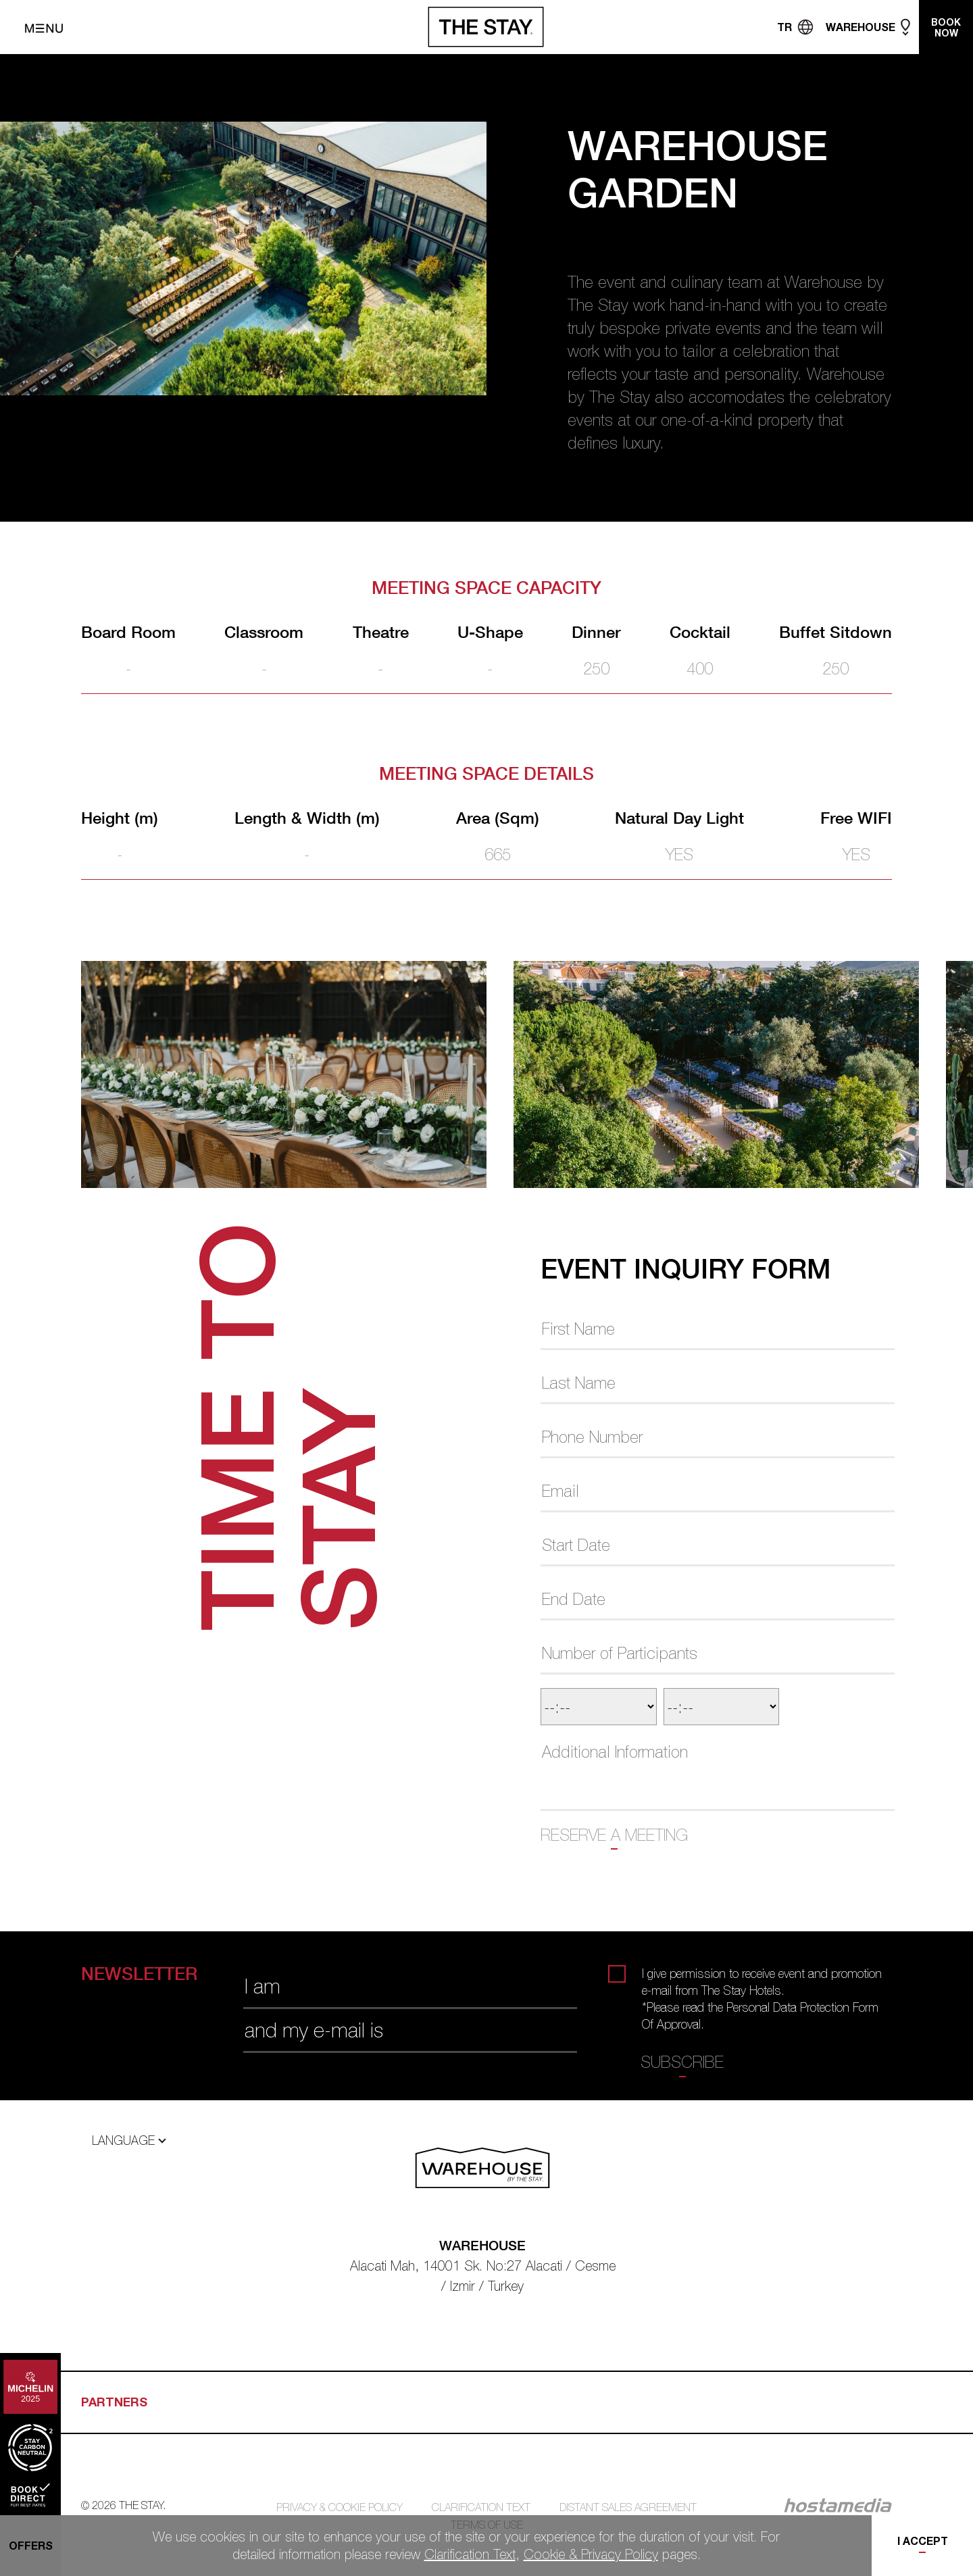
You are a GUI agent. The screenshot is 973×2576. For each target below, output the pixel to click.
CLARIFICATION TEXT (481, 2507)
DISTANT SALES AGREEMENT (628, 2507)
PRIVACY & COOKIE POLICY (339, 2507)
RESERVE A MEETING (614, 1835)
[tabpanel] (297, 1074)
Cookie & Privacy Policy (591, 2554)
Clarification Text (470, 2554)
